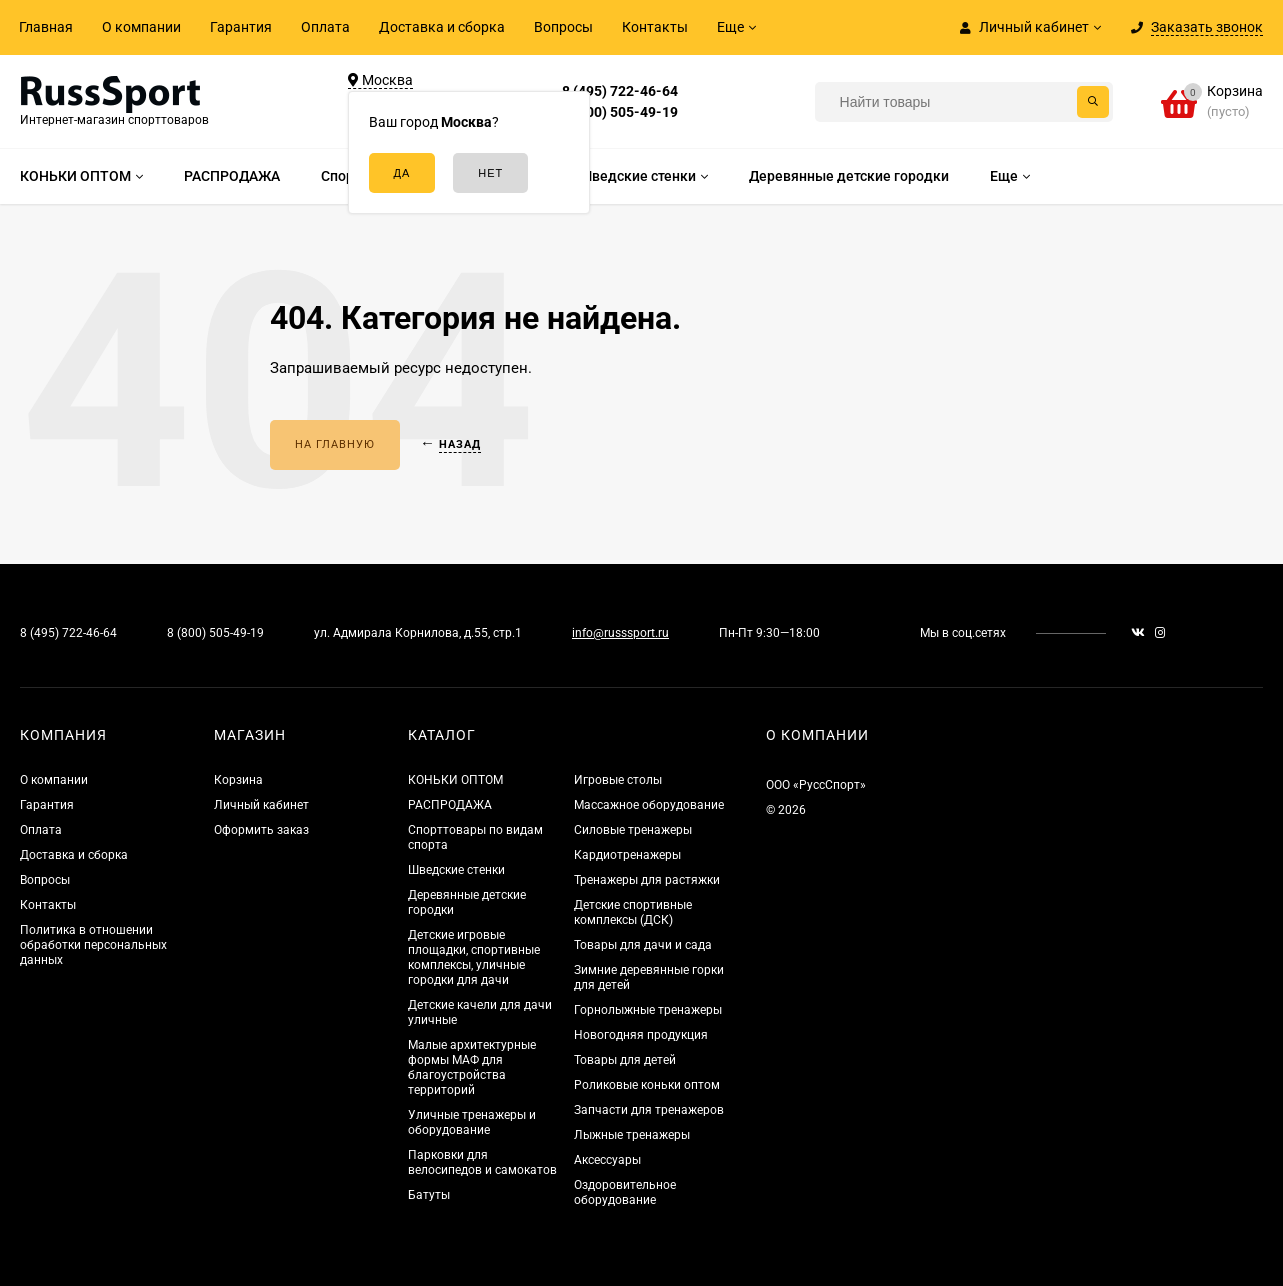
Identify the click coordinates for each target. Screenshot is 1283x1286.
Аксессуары (607, 1160)
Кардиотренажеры (627, 855)
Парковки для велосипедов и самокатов (482, 1162)
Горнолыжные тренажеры (648, 1010)
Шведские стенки (456, 870)
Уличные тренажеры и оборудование (472, 1122)
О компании (141, 27)
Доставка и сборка (442, 27)
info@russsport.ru (620, 633)
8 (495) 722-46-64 (620, 91)
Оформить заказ (261, 830)
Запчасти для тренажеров (649, 1110)
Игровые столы (618, 780)
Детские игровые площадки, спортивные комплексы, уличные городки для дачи (474, 957)
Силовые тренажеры (633, 830)
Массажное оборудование (649, 805)
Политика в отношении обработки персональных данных (93, 945)
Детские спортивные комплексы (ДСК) (633, 912)
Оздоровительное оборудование (625, 1192)
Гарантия (241, 27)
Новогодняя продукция (641, 1035)
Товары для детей (625, 1060)
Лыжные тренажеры (632, 1135)
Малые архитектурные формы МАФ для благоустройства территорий (472, 1067)
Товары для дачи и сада (643, 945)
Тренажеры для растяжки (647, 880)
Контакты (655, 27)
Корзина (238, 780)
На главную (335, 444)
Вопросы (563, 27)
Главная (46, 27)
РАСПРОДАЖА (450, 805)
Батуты (429, 1195)
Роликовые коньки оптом (647, 1085)
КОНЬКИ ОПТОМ (455, 780)
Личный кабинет (261, 805)
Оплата (325, 27)
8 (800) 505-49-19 (620, 112)
